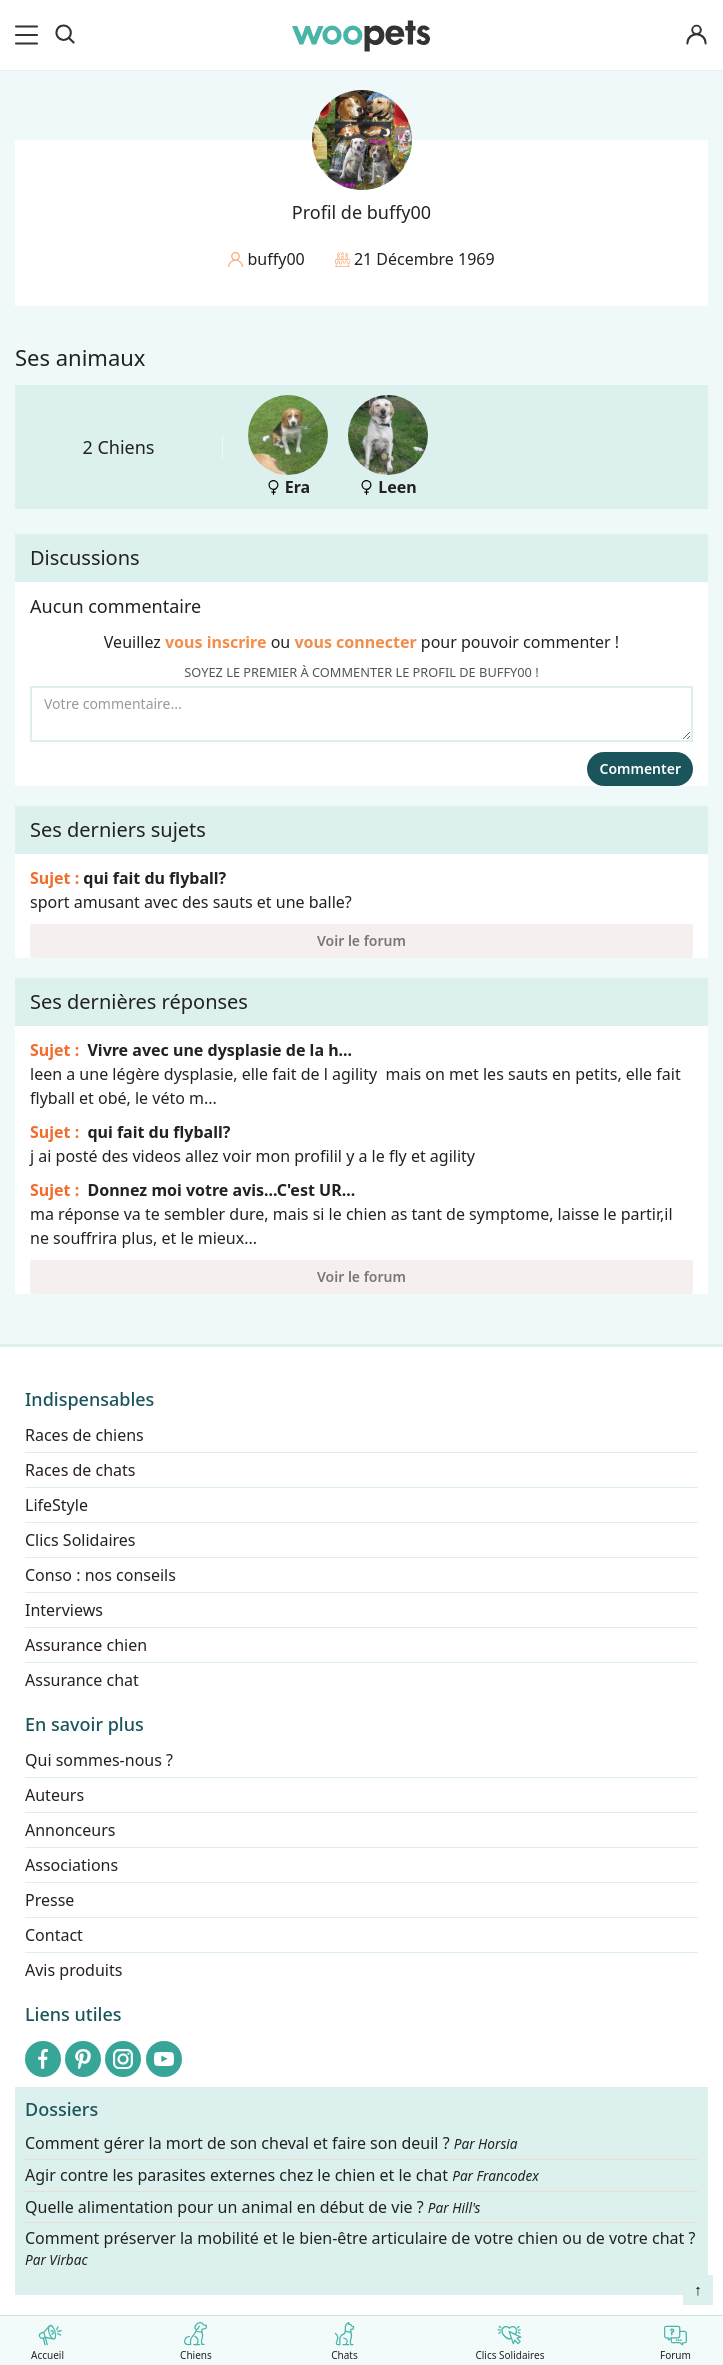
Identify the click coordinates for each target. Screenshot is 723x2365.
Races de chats (80, 1470)
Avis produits (73, 1970)
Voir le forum (361, 940)
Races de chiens (84, 1435)
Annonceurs (70, 1830)
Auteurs (54, 1795)
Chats (344, 2337)
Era (288, 446)
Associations (71, 1865)
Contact (54, 1935)
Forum (675, 2337)
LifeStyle (56, 1505)
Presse (49, 1900)
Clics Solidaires (509, 2337)
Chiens (195, 2337)
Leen (388, 446)
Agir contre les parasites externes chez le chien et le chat (282, 2175)
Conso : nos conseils (100, 1575)
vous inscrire (216, 642)
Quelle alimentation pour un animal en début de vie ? (252, 2206)
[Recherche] (65, 35)
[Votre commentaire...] (361, 714)
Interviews (64, 1610)
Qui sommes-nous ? (99, 1760)
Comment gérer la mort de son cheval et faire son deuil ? (271, 2143)
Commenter (640, 768)
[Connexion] (697, 35)
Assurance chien (86, 1645)
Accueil (47, 2337)
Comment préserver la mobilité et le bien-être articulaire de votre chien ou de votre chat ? (360, 2248)
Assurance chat (82, 1680)
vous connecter (355, 642)
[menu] (30, 35)
